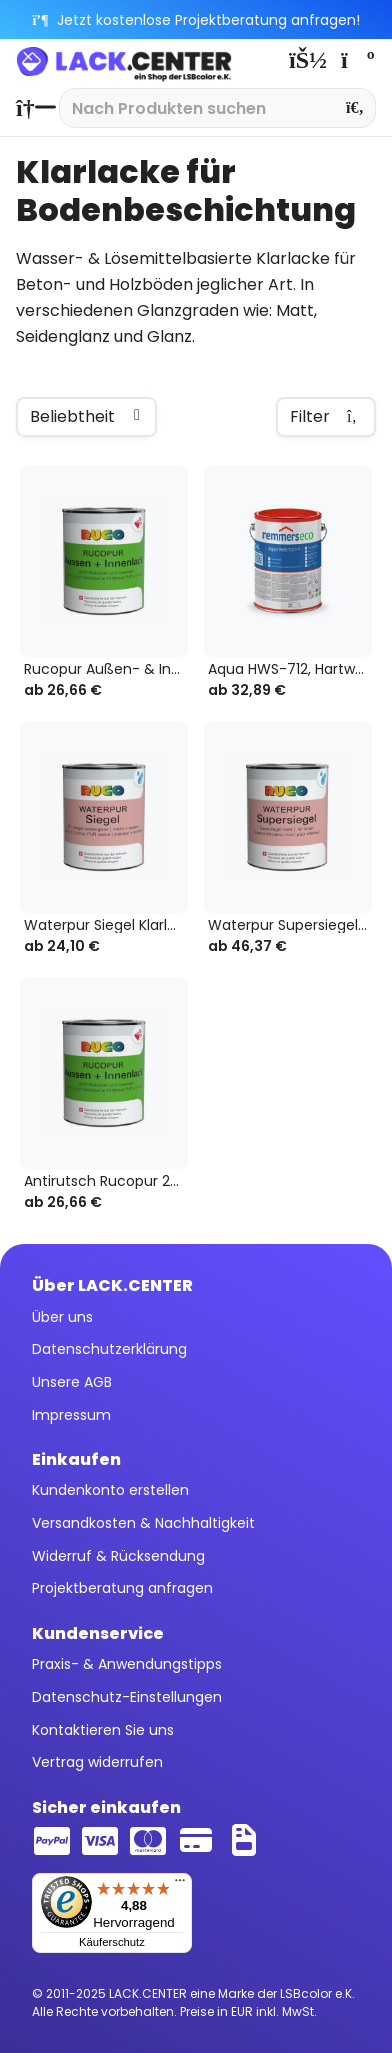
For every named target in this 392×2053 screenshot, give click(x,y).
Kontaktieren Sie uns (103, 1730)
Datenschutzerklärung (109, 1349)
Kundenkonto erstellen (110, 1490)
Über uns (62, 1317)
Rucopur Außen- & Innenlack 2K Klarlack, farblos (106, 669)
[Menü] (180, 1885)
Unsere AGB (72, 1382)
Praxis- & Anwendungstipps (127, 1664)
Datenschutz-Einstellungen (127, 1697)
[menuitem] (31, 108)
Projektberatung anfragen (122, 1588)
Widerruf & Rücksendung (118, 1556)
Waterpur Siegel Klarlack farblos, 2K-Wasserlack (106, 925)
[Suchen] (355, 108)
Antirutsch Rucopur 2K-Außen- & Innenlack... (106, 1181)
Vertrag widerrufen (97, 1762)
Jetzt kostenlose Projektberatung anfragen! (196, 20)
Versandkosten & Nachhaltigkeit (143, 1523)
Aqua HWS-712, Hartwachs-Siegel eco (290, 669)
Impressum (71, 1415)
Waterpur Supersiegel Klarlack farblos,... (290, 925)
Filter (326, 417)
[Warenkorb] (356, 60)
